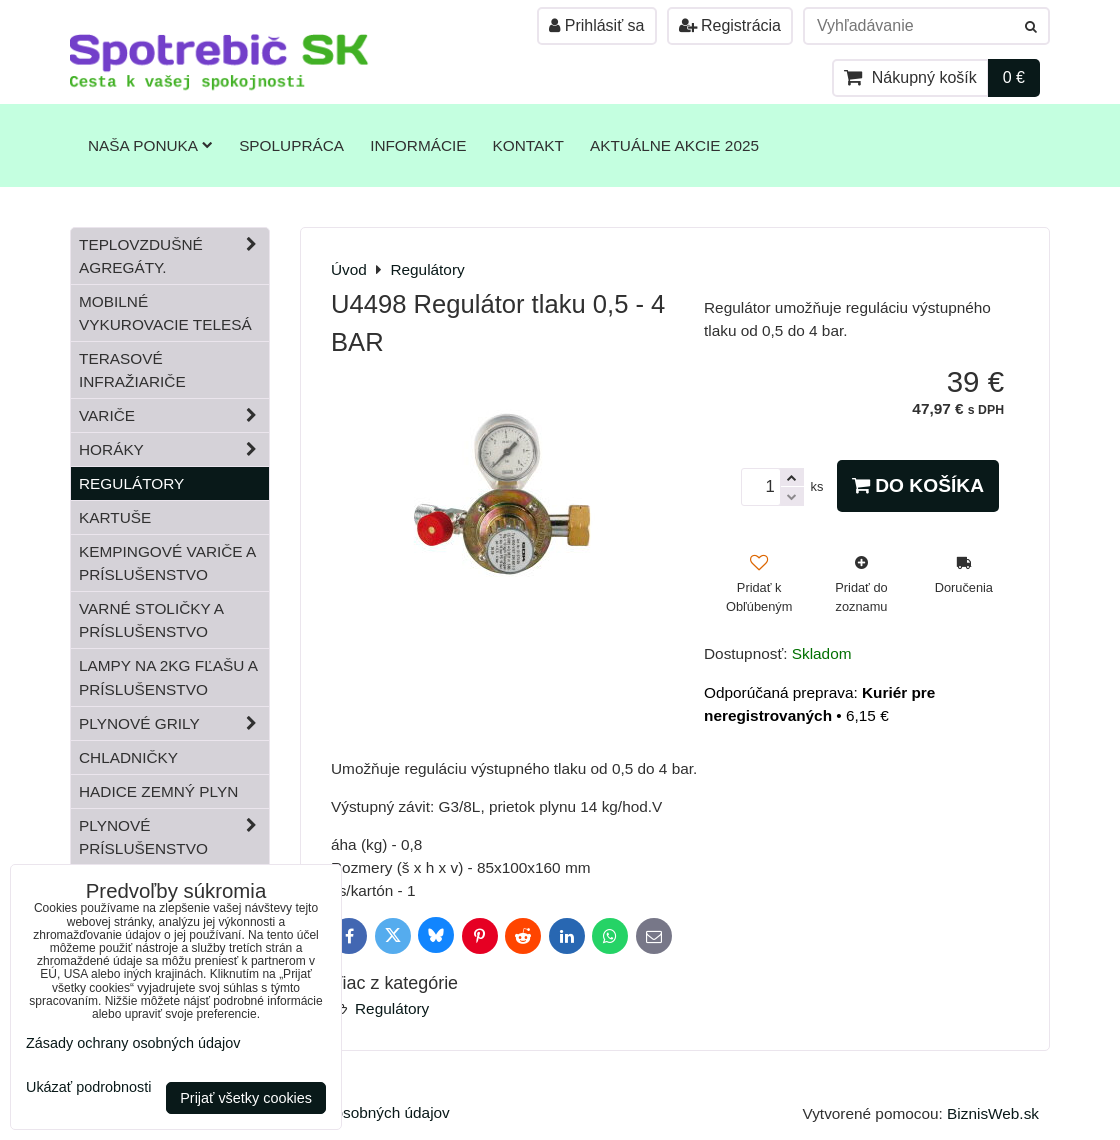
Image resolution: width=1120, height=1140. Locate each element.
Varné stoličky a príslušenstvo (151, 620)
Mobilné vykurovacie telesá (165, 313)
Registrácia (730, 25)
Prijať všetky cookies (246, 1098)
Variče (174, 415)
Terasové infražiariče (132, 370)
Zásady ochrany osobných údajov (133, 1043)
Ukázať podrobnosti (88, 1087)
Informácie (418, 145)
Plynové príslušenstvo (174, 837)
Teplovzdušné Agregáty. (174, 256)
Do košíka (918, 485)
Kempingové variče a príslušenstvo (167, 563)
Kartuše (115, 517)
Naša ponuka (150, 145)
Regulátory (392, 1008)
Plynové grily (174, 723)
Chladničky (128, 757)
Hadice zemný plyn (158, 791)
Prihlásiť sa (596, 25)
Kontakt (528, 145)
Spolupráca (291, 145)
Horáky (174, 449)
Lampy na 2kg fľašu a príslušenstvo (168, 677)
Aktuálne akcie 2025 (674, 145)
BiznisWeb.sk (993, 1113)
